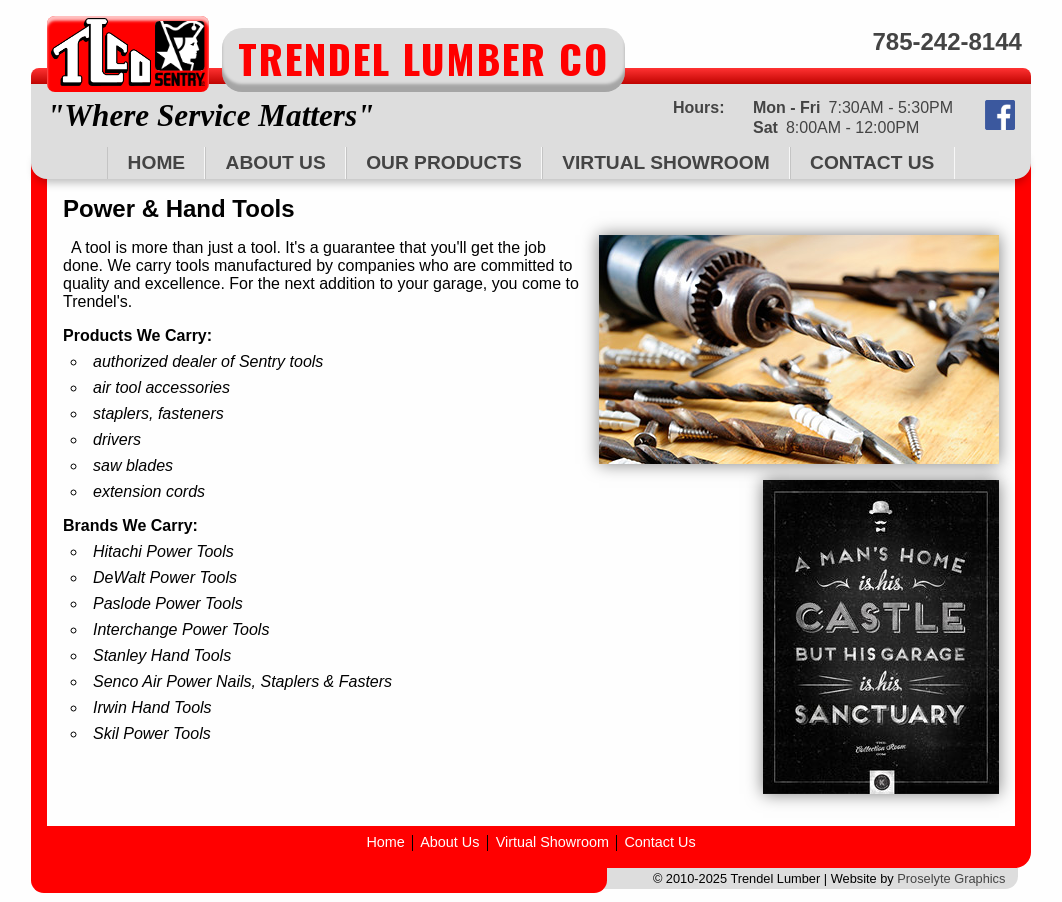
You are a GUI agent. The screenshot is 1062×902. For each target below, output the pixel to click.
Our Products (444, 162)
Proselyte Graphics (951, 878)
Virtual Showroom (666, 162)
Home (157, 162)
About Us (276, 162)
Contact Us (872, 162)
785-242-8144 (946, 41)
